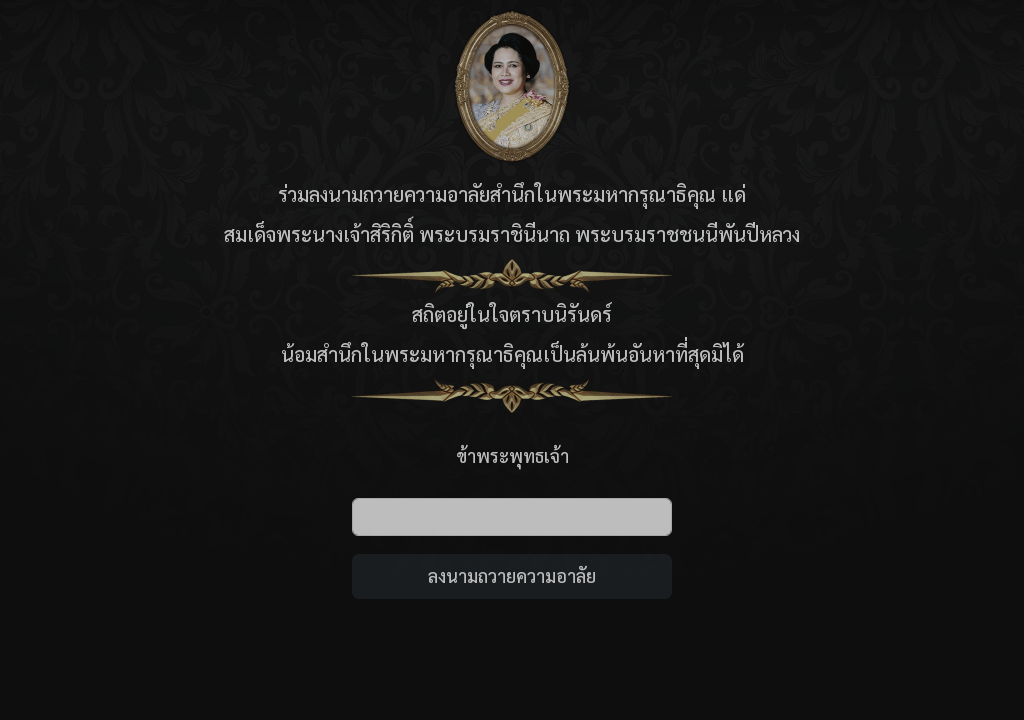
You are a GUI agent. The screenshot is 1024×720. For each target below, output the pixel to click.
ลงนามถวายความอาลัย (512, 575)
